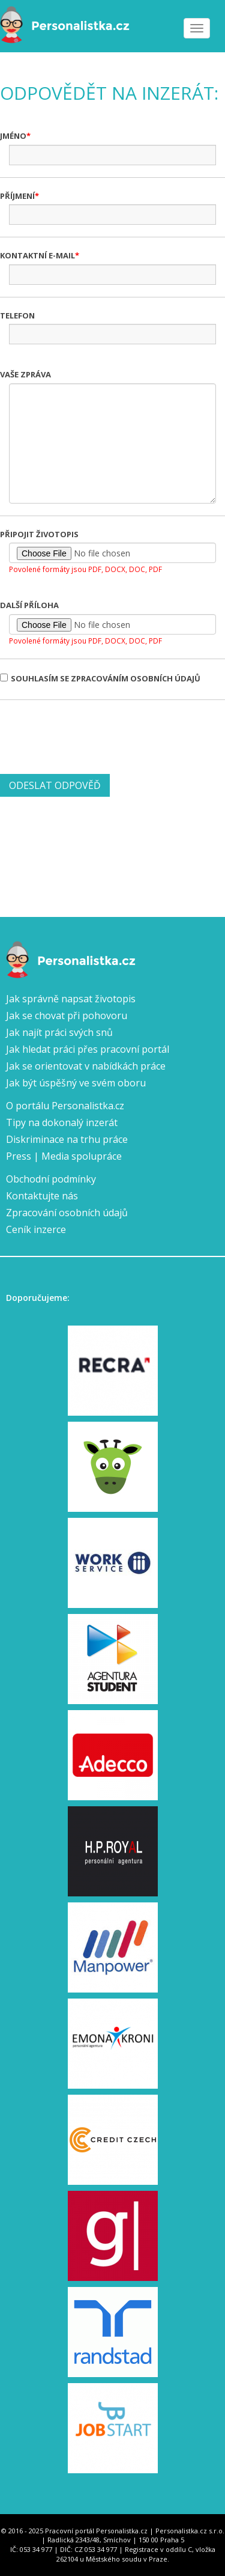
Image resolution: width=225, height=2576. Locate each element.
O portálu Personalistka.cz (65, 1105)
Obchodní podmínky (51, 1179)
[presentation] (91, 735)
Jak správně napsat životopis (71, 998)
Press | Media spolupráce (64, 1156)
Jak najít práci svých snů (59, 1032)
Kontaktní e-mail (37, 255)
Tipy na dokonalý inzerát (62, 1122)
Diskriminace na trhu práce (67, 1139)
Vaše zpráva (25, 374)
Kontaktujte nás (42, 1195)
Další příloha (29, 605)
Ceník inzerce (36, 1229)
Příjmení (17, 195)
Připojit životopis (39, 534)
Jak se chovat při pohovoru (66, 1015)
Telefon (17, 315)
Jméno (13, 135)
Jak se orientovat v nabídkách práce (86, 1066)
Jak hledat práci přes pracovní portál (87, 1049)
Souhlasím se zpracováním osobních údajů (100, 678)
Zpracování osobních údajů (67, 1212)
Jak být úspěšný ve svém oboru (76, 1082)
